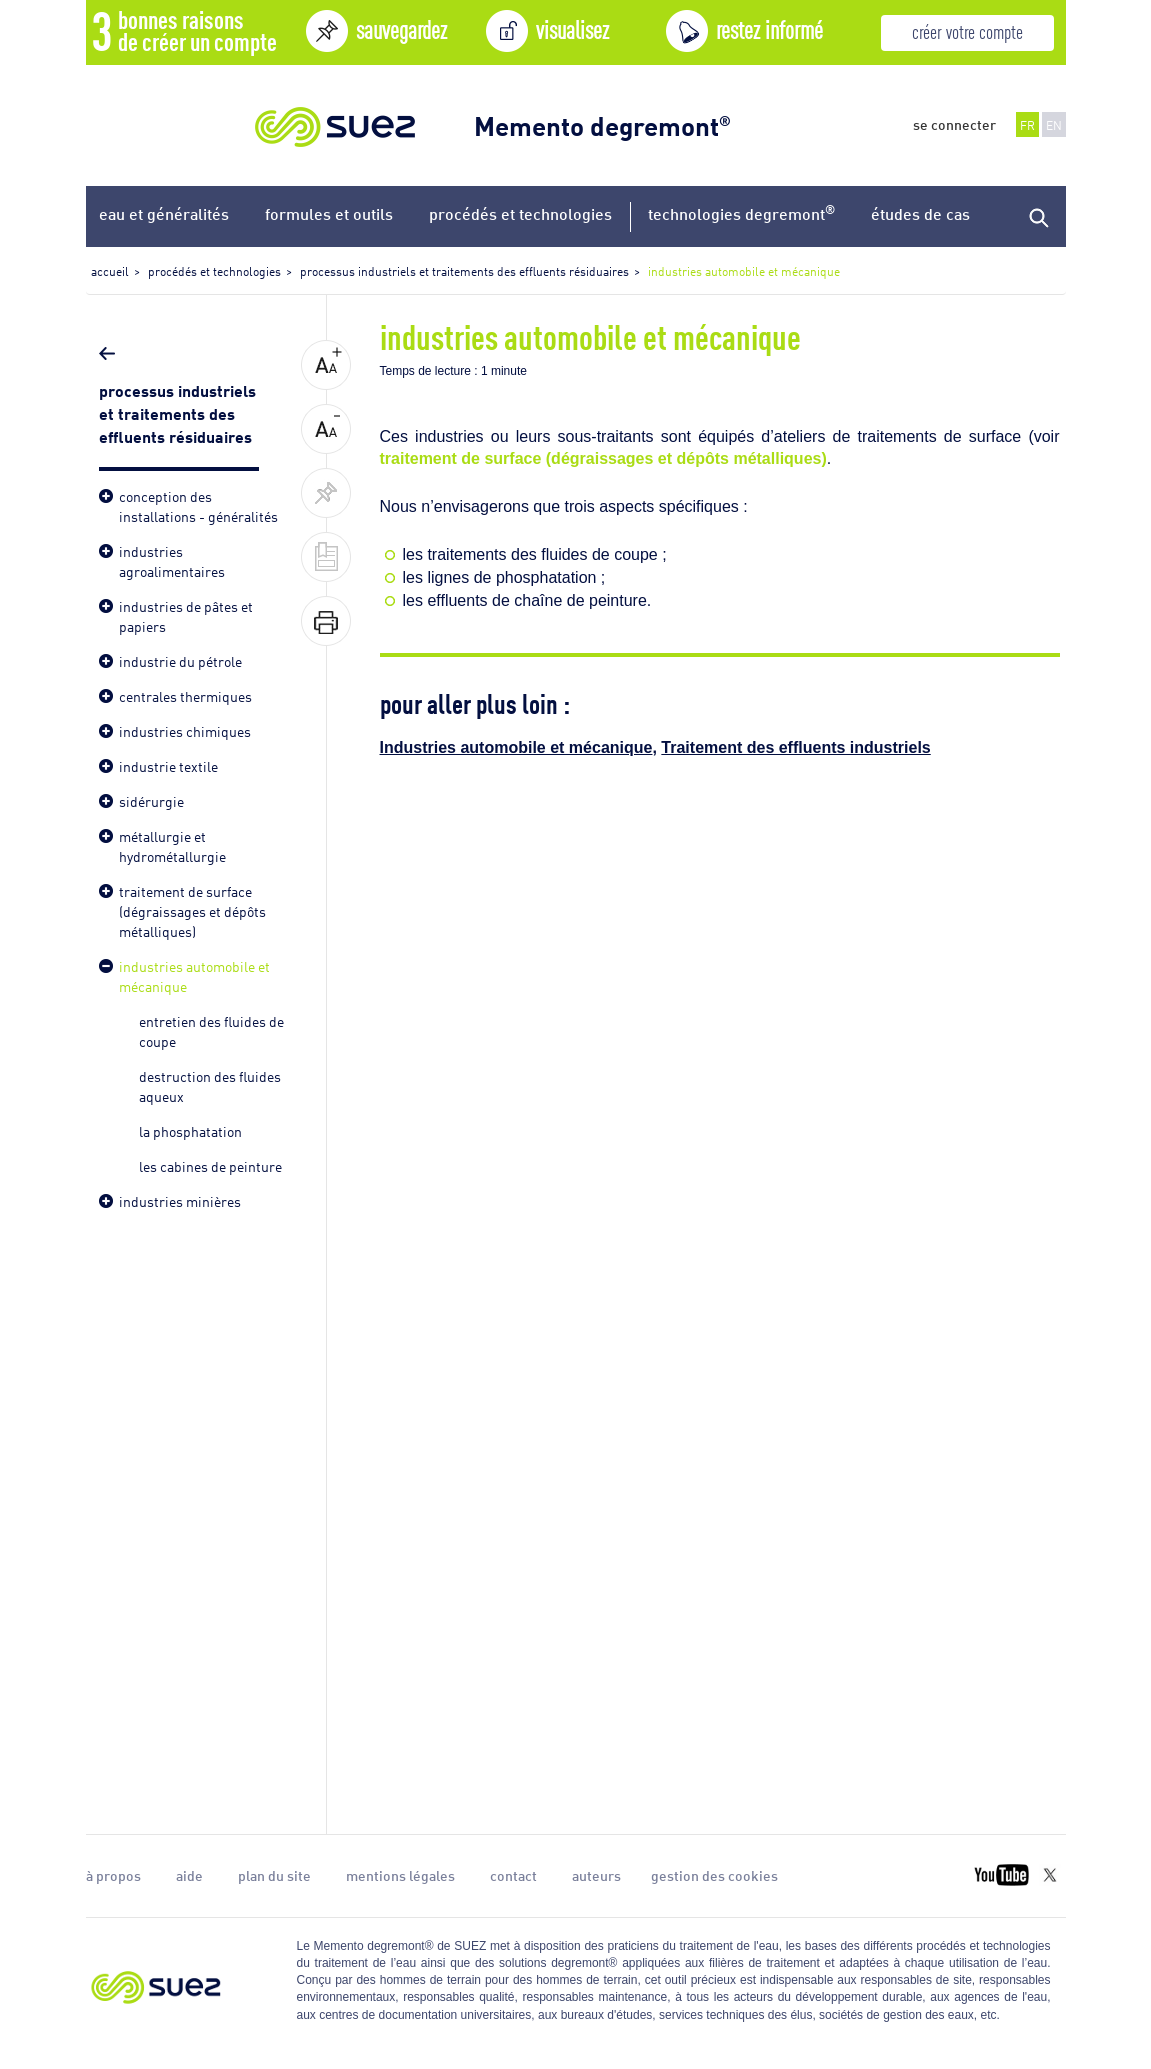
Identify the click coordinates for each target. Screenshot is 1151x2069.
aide (189, 1875)
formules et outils (329, 213)
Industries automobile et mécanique (516, 747)
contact (513, 1875)
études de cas (920, 213)
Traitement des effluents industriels (795, 747)
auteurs (596, 1875)
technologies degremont (741, 212)
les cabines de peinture (210, 1165)
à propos (113, 1875)
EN (1054, 124)
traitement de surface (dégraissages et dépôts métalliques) (603, 458)
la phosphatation (190, 1130)
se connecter (954, 124)
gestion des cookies (714, 1875)
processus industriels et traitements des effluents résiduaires (177, 412)
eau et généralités (164, 213)
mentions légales (400, 1875)
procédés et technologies (520, 213)
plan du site (274, 1875)
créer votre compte (967, 30)
